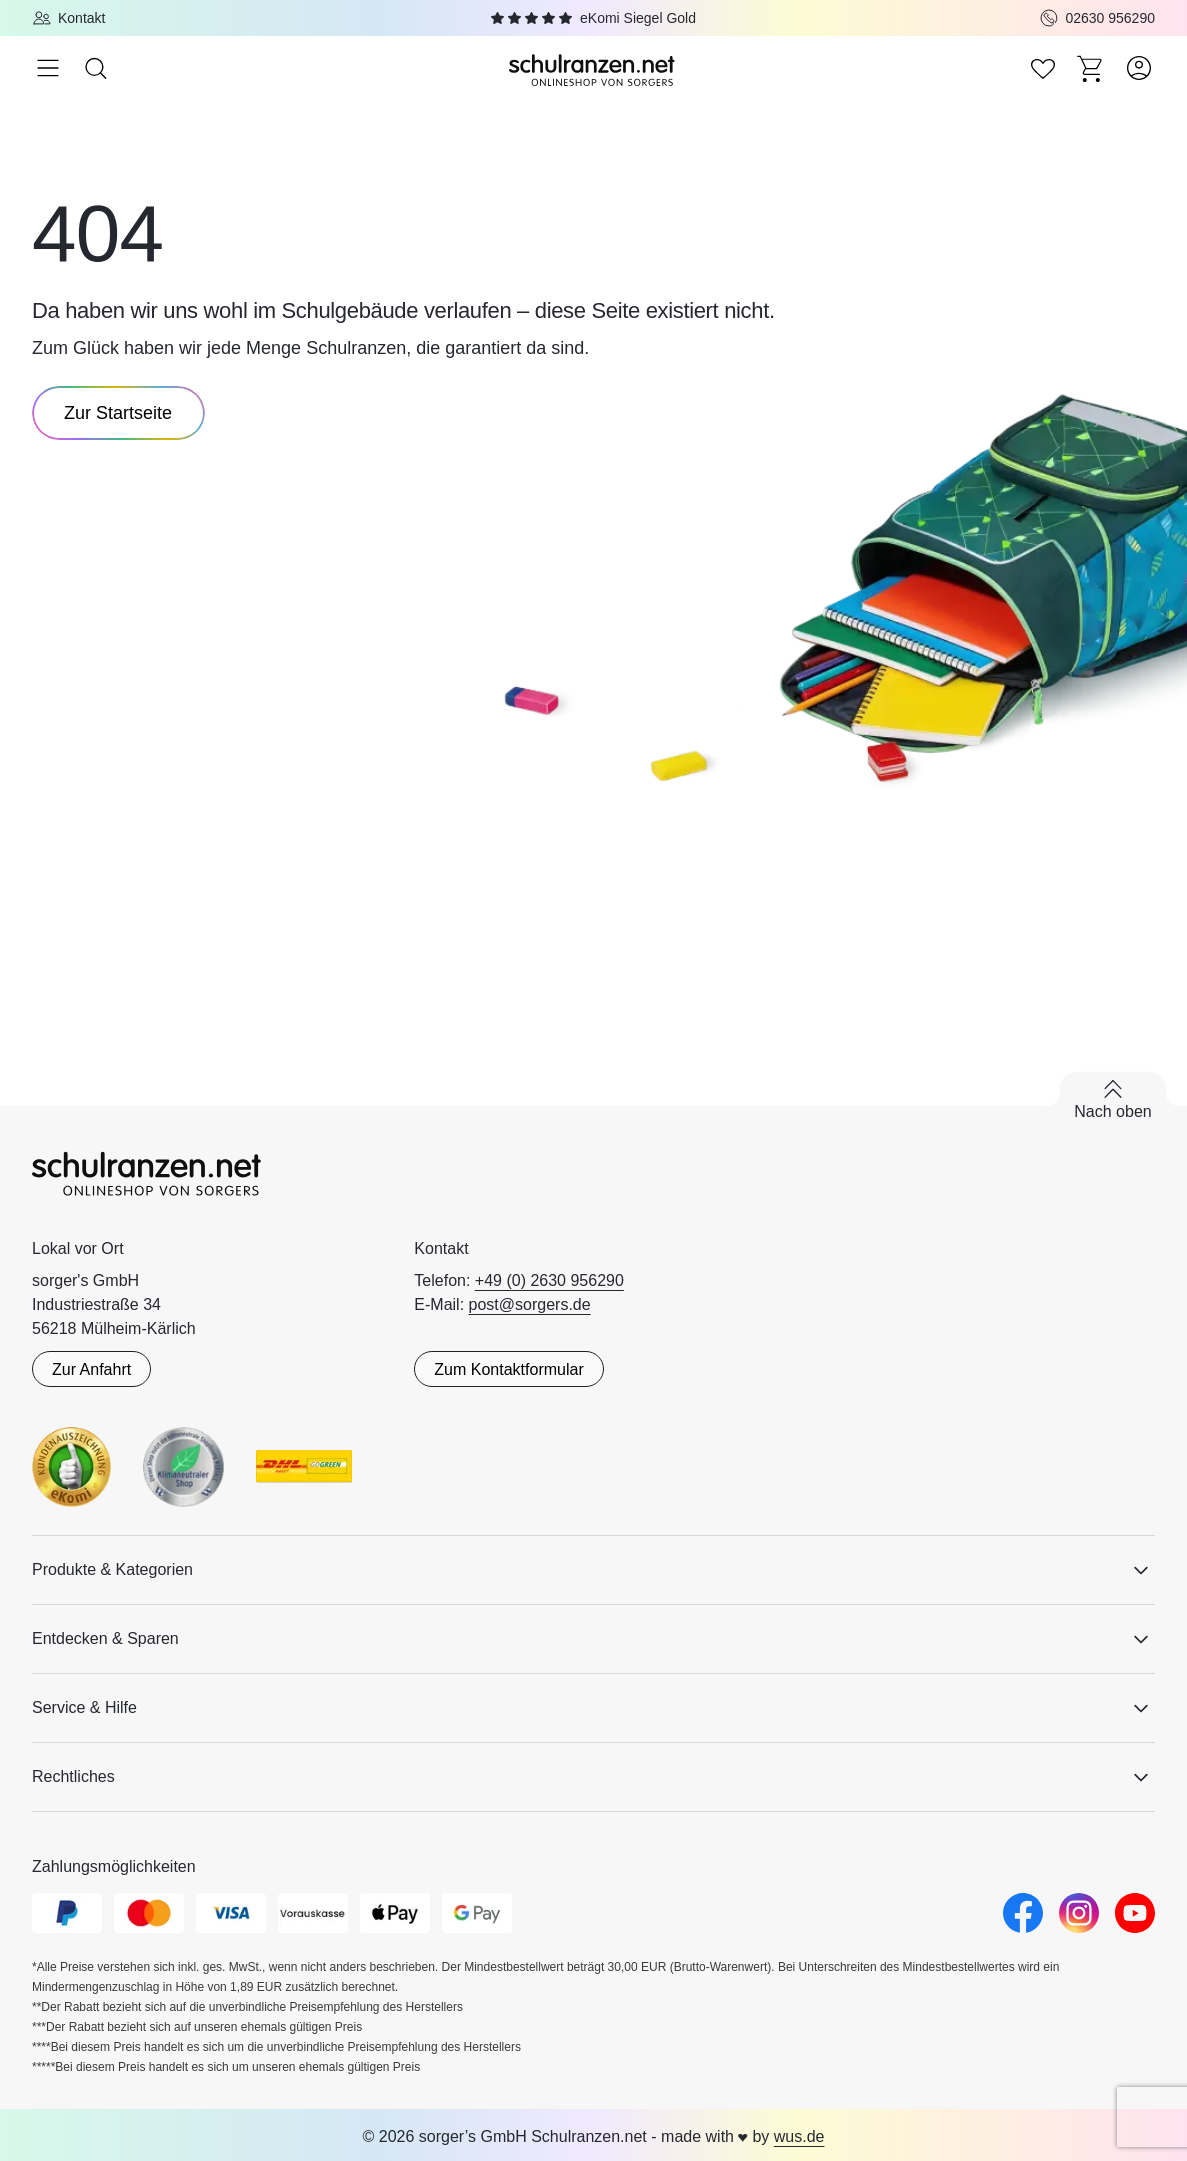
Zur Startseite (118, 413)
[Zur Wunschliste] (1043, 68)
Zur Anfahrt (91, 1369)
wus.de (799, 2136)
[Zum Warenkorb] (1091, 68)
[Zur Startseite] (594, 68)
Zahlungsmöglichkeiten (114, 1866)
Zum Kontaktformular (508, 1369)
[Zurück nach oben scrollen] (1113, 1100)
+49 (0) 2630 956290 (549, 1280)
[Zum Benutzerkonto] (1139, 68)
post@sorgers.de (530, 1304)
